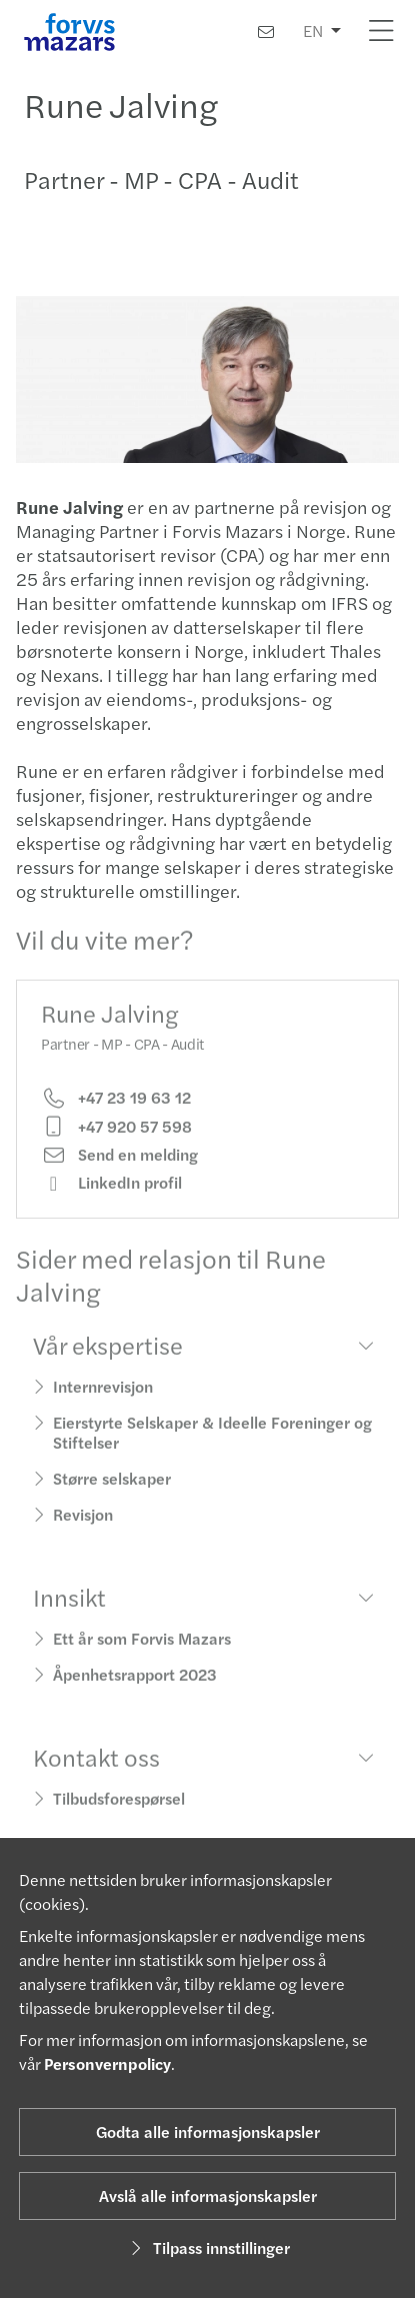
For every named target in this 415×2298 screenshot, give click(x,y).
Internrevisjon (103, 1400)
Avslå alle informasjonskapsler (208, 2195)
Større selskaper (112, 1492)
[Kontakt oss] (266, 31)
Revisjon (83, 1528)
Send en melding (119, 1169)
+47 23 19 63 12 (116, 1112)
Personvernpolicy (107, 2063)
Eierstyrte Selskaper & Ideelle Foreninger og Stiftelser (212, 1446)
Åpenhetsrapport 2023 (135, 1688)
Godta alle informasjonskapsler (208, 2131)
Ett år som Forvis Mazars (142, 1652)
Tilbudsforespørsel (119, 1812)
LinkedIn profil (111, 1197)
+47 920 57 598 (116, 1141)
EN (313, 30)
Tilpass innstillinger (207, 2247)
